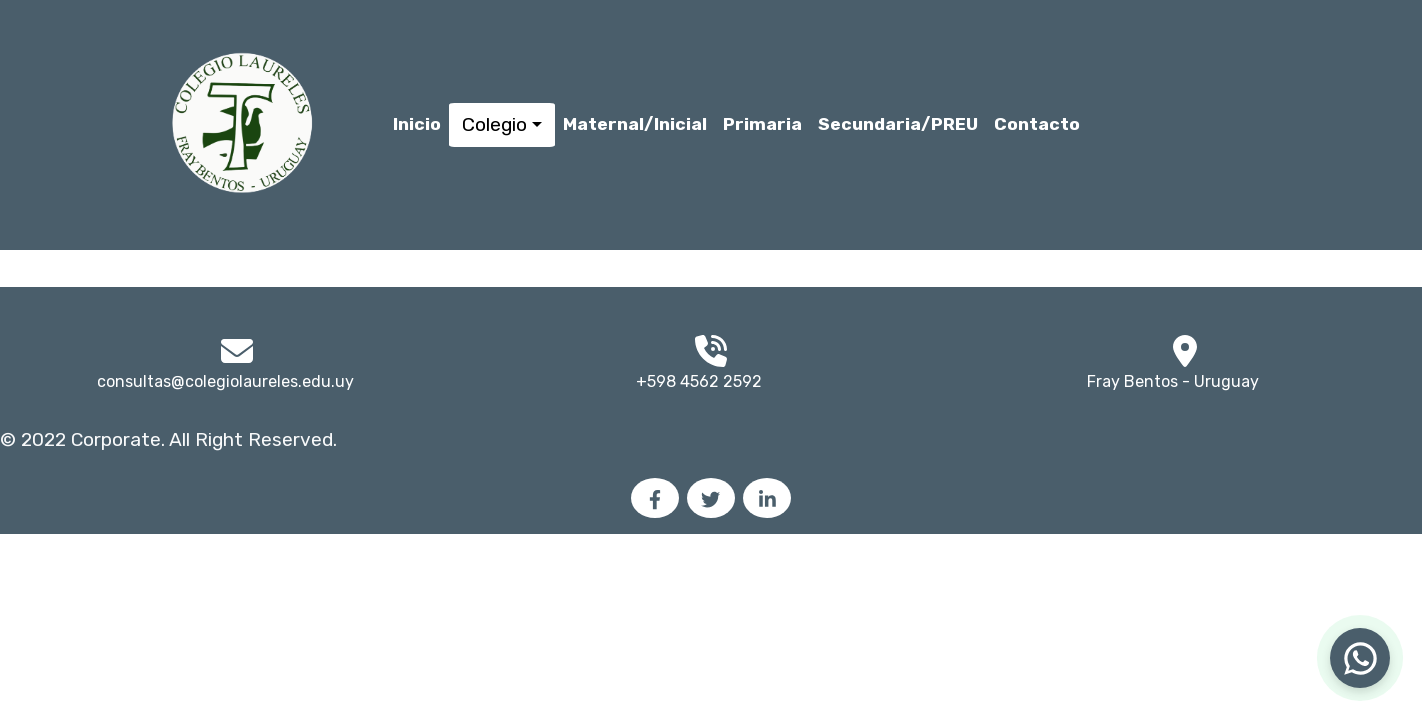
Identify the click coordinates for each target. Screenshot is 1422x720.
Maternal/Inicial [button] (635, 124)
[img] (1185, 351)
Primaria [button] (762, 124)
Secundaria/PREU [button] (898, 124)
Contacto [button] (1037, 124)
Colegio (494, 124)
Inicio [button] (417, 124)
